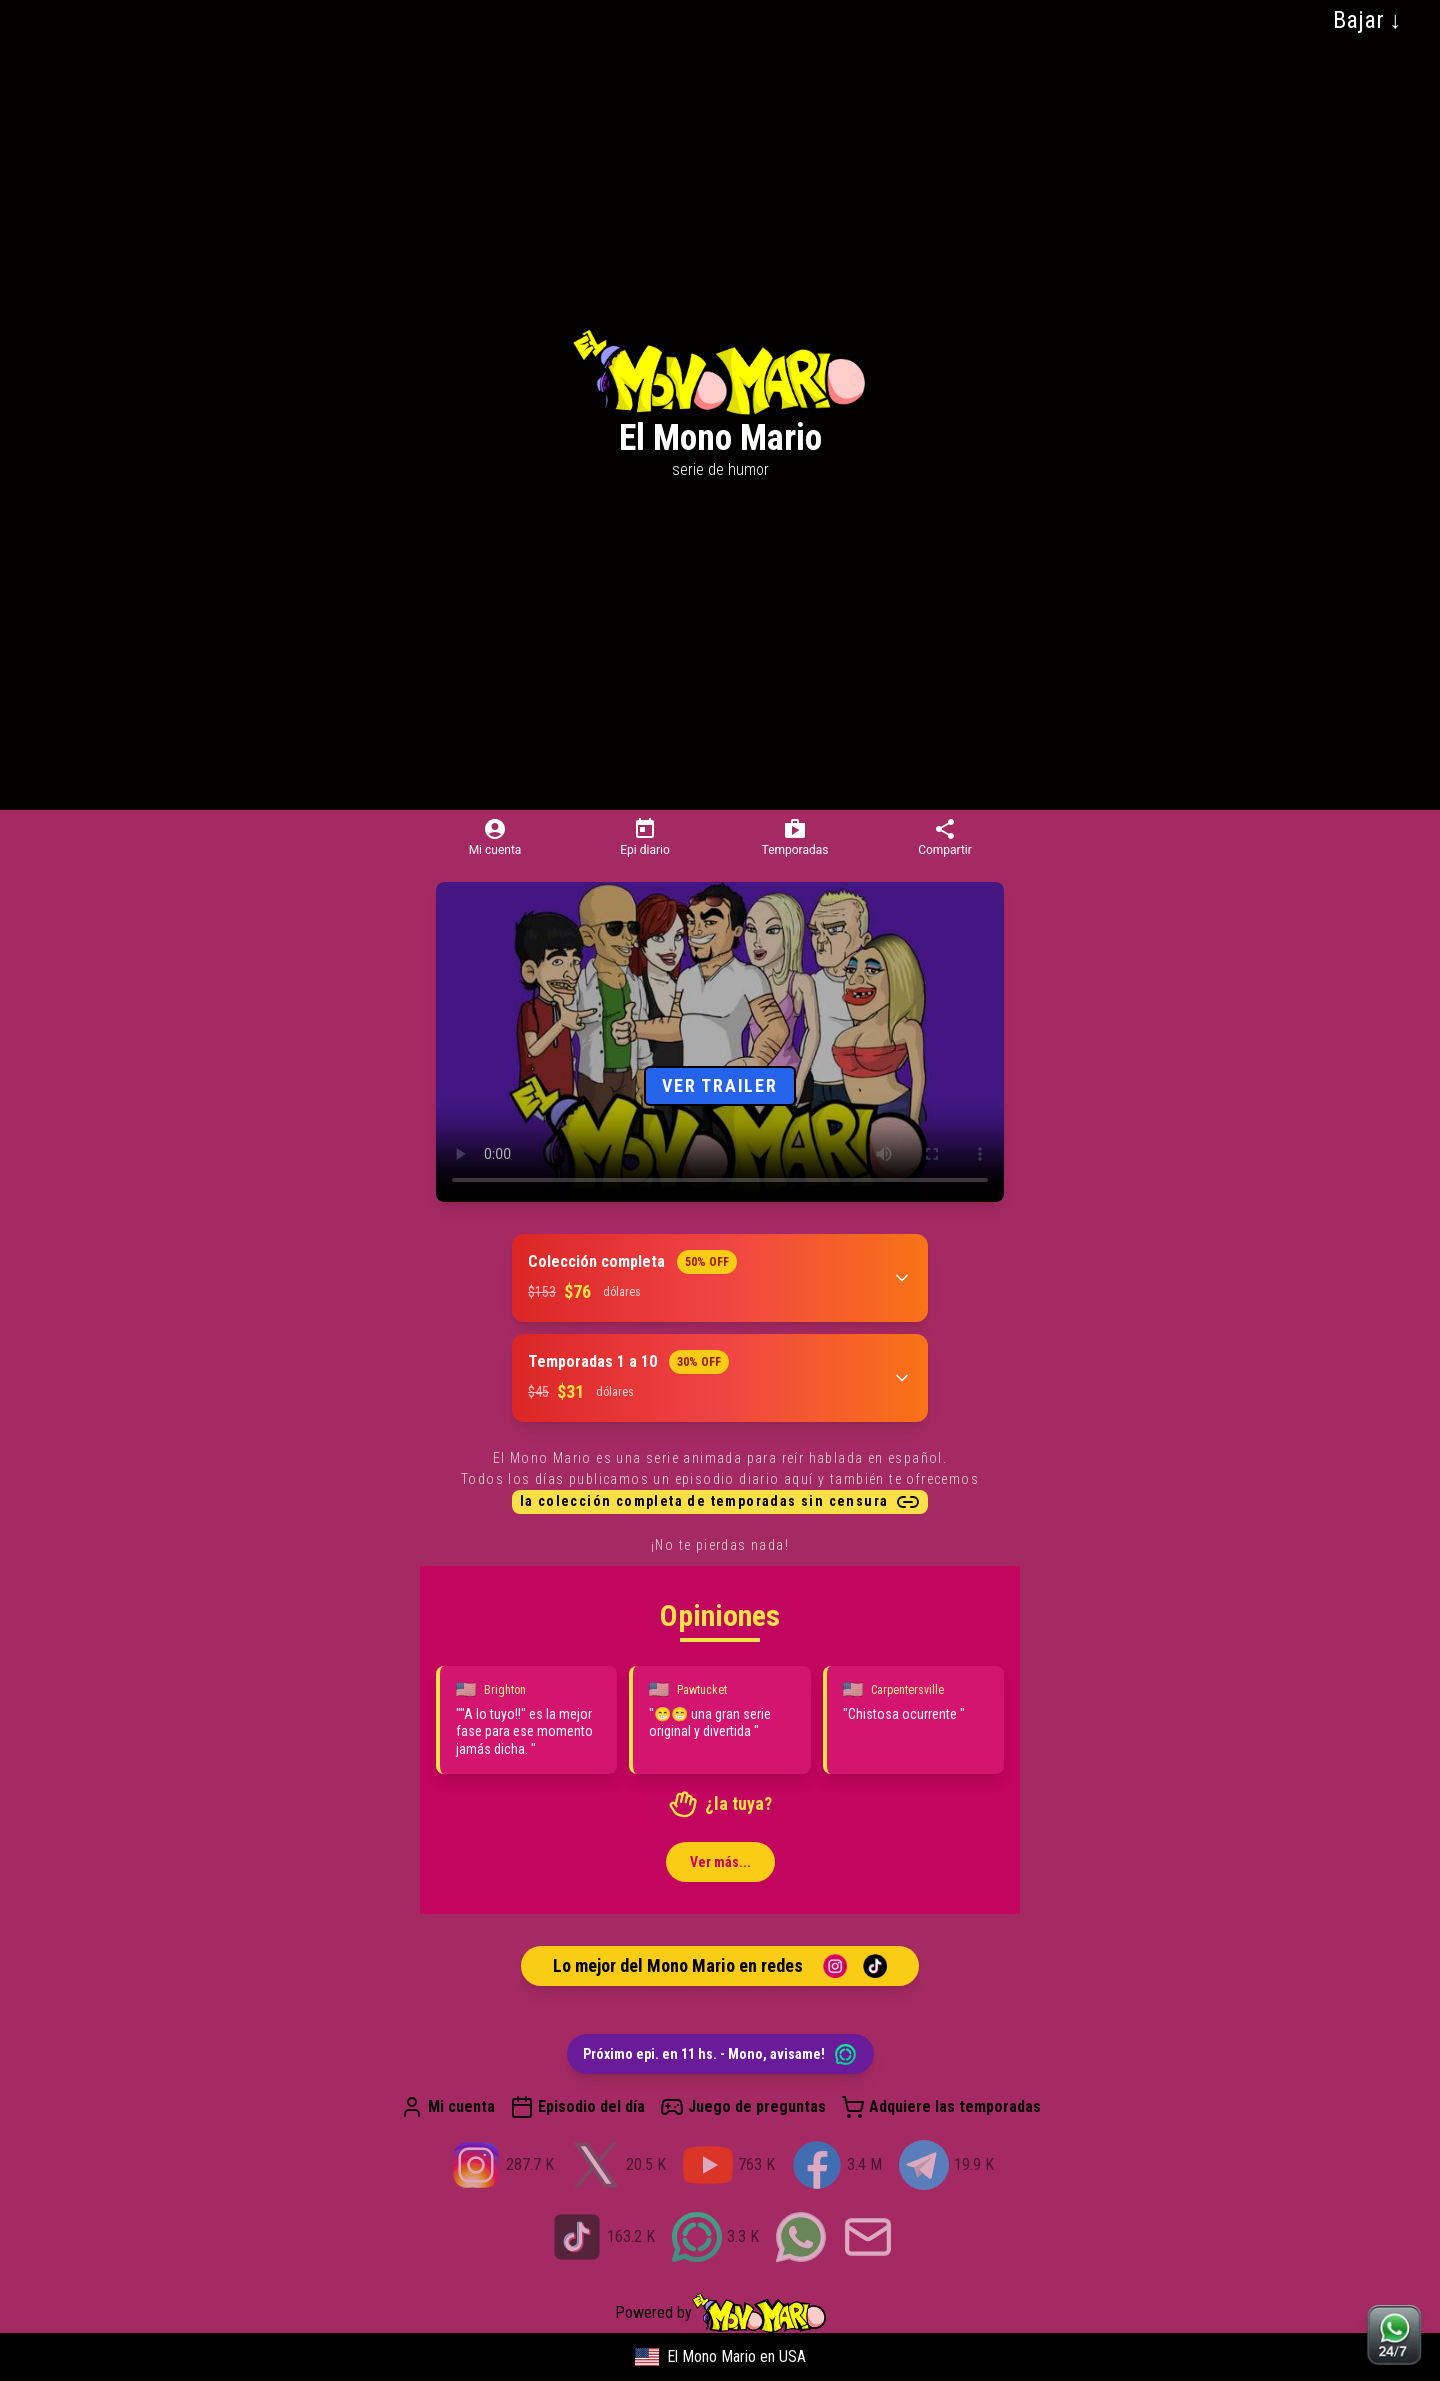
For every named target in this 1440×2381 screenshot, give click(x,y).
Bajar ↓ (1367, 20)
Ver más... (720, 1862)
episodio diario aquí (744, 1479)
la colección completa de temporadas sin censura (720, 1502)
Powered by (720, 2313)
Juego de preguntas (743, 2107)
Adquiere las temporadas (941, 2107)
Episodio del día (577, 2107)
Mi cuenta (447, 2107)
